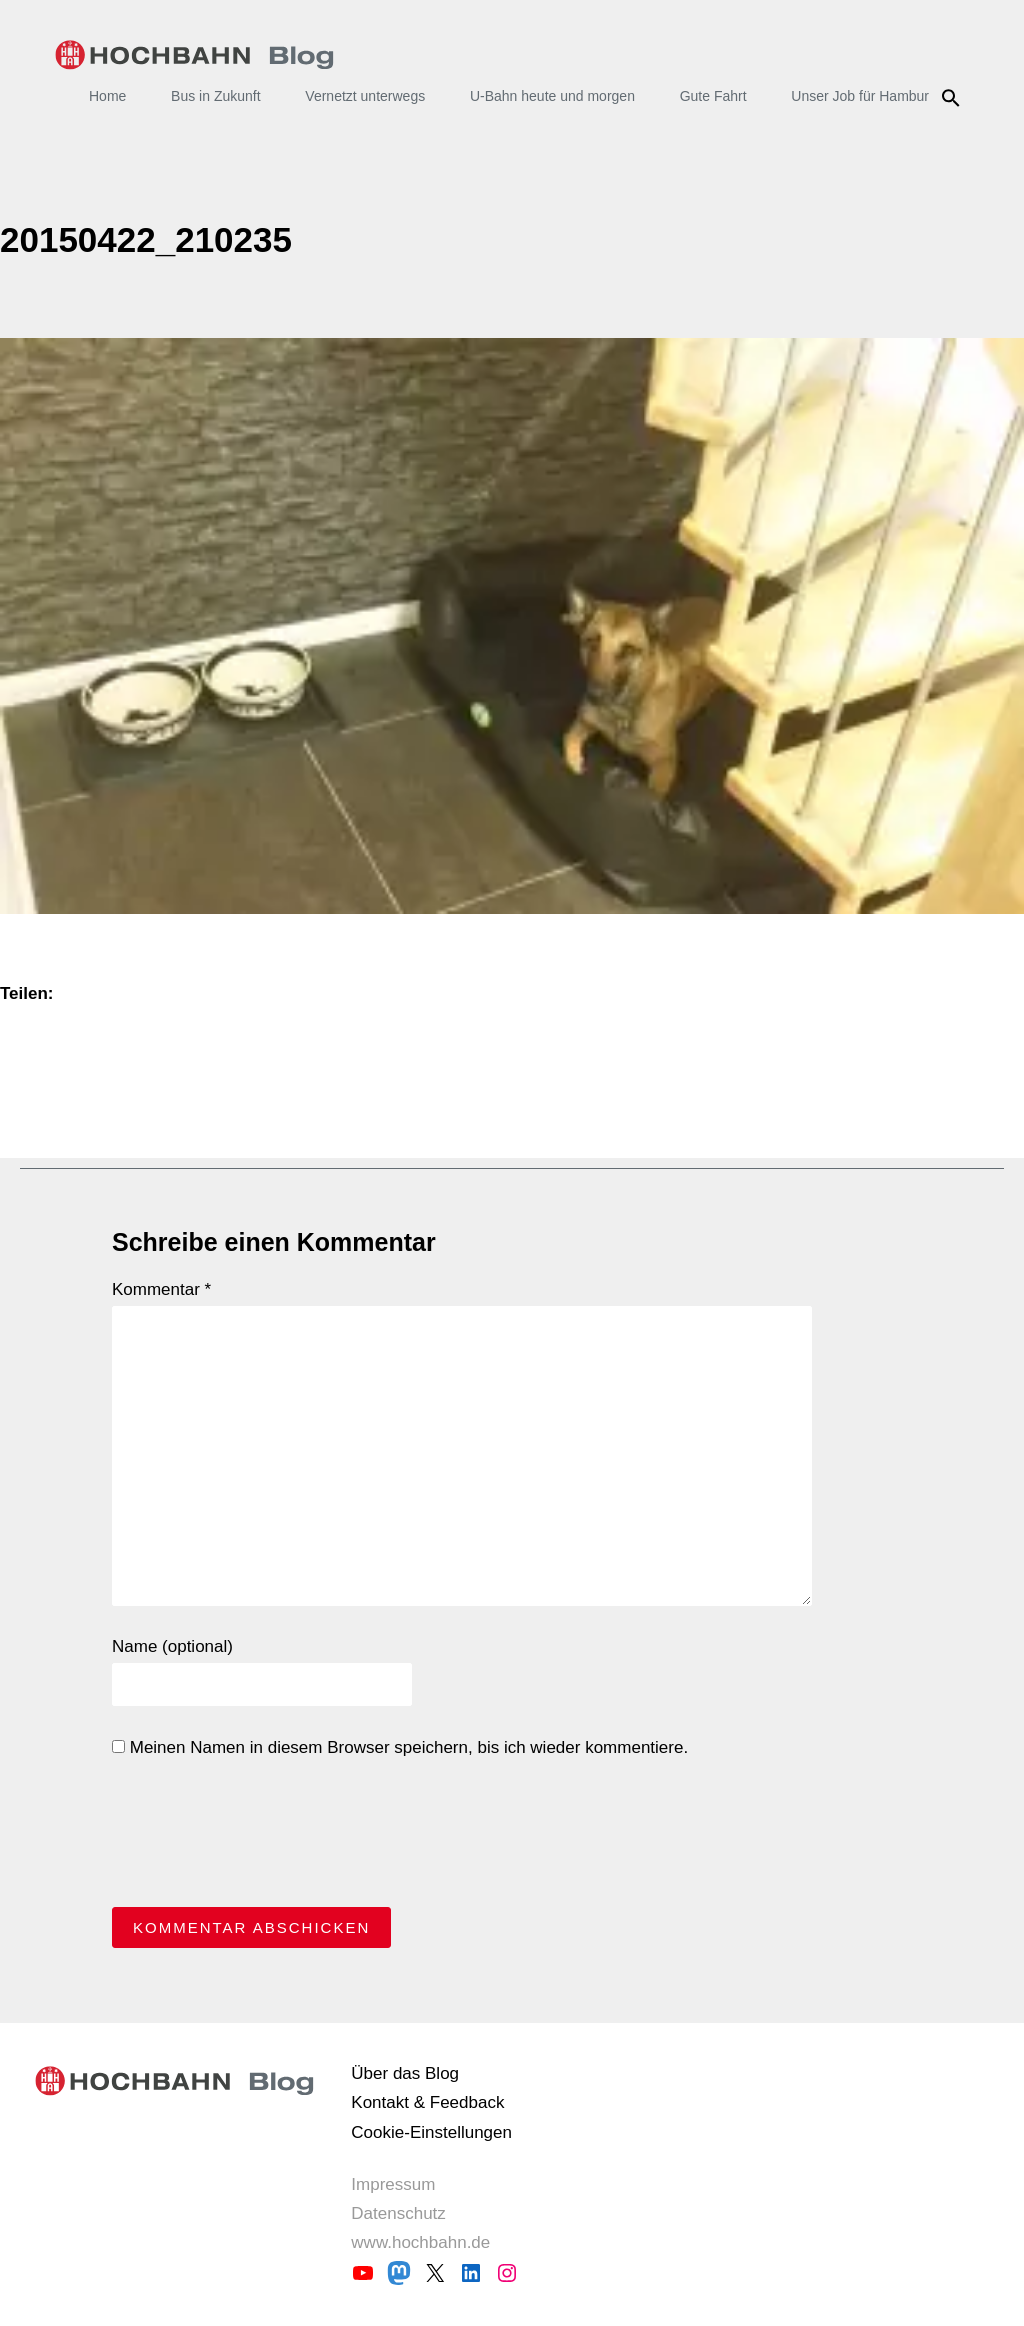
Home (107, 96)
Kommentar (161, 1289)
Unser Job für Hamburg (864, 96)
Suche (953, 98)
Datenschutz (398, 2213)
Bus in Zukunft (216, 96)
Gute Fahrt (713, 96)
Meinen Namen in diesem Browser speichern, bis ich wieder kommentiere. (400, 1747)
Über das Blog (405, 2073)
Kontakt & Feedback (427, 2102)
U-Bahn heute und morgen (552, 96)
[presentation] (264, 1838)
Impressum (393, 2184)
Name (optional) (172, 1646)
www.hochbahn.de (420, 2242)
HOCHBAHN (194, 55)
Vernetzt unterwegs (365, 96)
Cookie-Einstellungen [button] (431, 2132)
